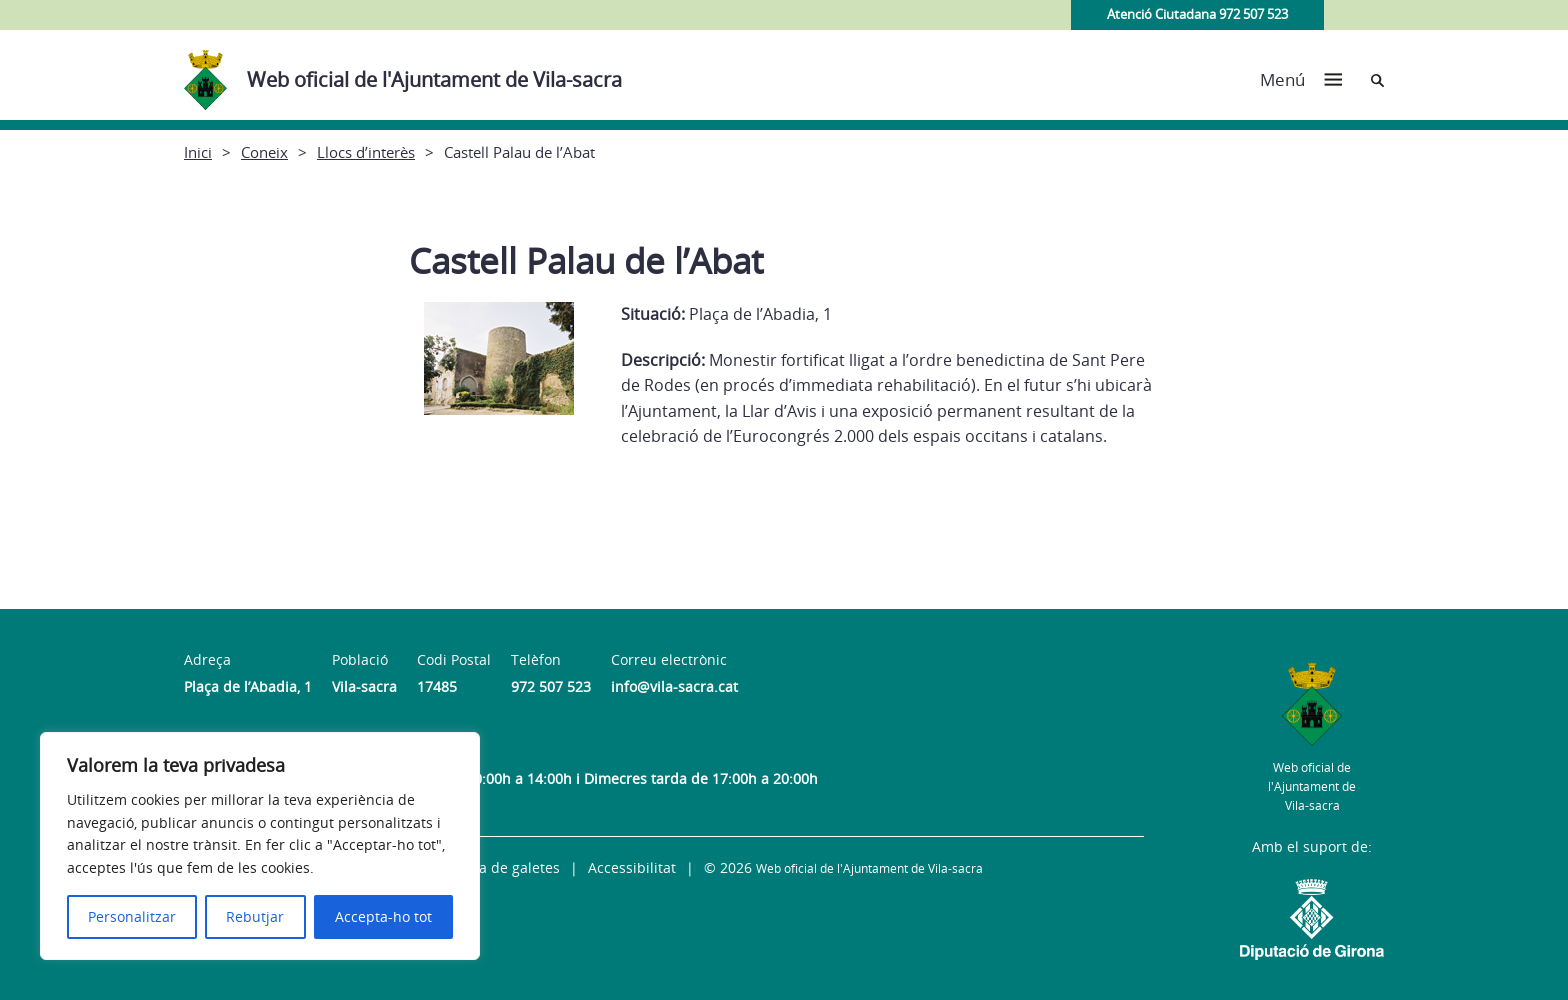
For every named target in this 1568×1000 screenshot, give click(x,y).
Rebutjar (255, 916)
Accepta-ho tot (383, 916)
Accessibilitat (632, 867)
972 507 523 (551, 686)
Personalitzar (132, 916)
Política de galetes (499, 867)
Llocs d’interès (366, 152)
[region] (260, 846)
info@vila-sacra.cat (674, 686)
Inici (198, 152)
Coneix (264, 152)
